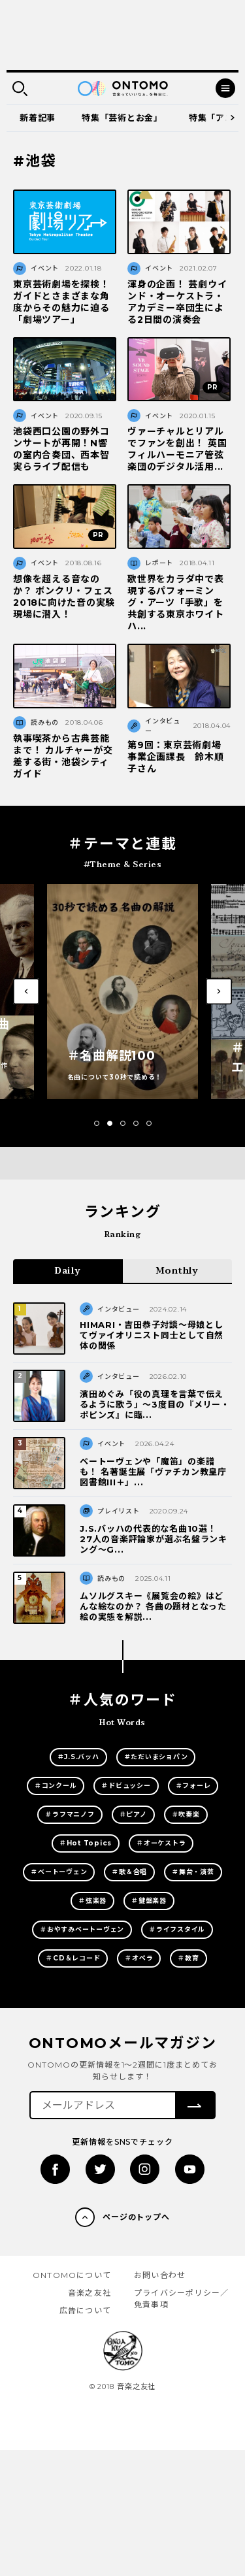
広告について (85, 2310)
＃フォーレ (193, 1785)
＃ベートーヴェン (59, 1872)
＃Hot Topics (85, 1843)
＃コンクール (56, 1785)
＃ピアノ (133, 1814)
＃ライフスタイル (177, 1929)
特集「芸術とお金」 (122, 117)
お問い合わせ (160, 2275)
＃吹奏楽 (186, 1814)
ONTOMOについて (72, 2275)
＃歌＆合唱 (129, 1872)
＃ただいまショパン (156, 1757)
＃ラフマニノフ (69, 1814)
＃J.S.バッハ (78, 1757)
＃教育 (188, 1958)
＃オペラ (139, 1958)
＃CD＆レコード (73, 1958)
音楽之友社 (89, 2293)
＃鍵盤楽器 (149, 1900)
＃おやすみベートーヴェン (82, 1929)
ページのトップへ (137, 2217)
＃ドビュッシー (125, 1785)
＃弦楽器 (92, 1900)
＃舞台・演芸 (193, 1872)
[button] (96, 1123)
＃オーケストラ (161, 1843)
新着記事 (38, 117)
